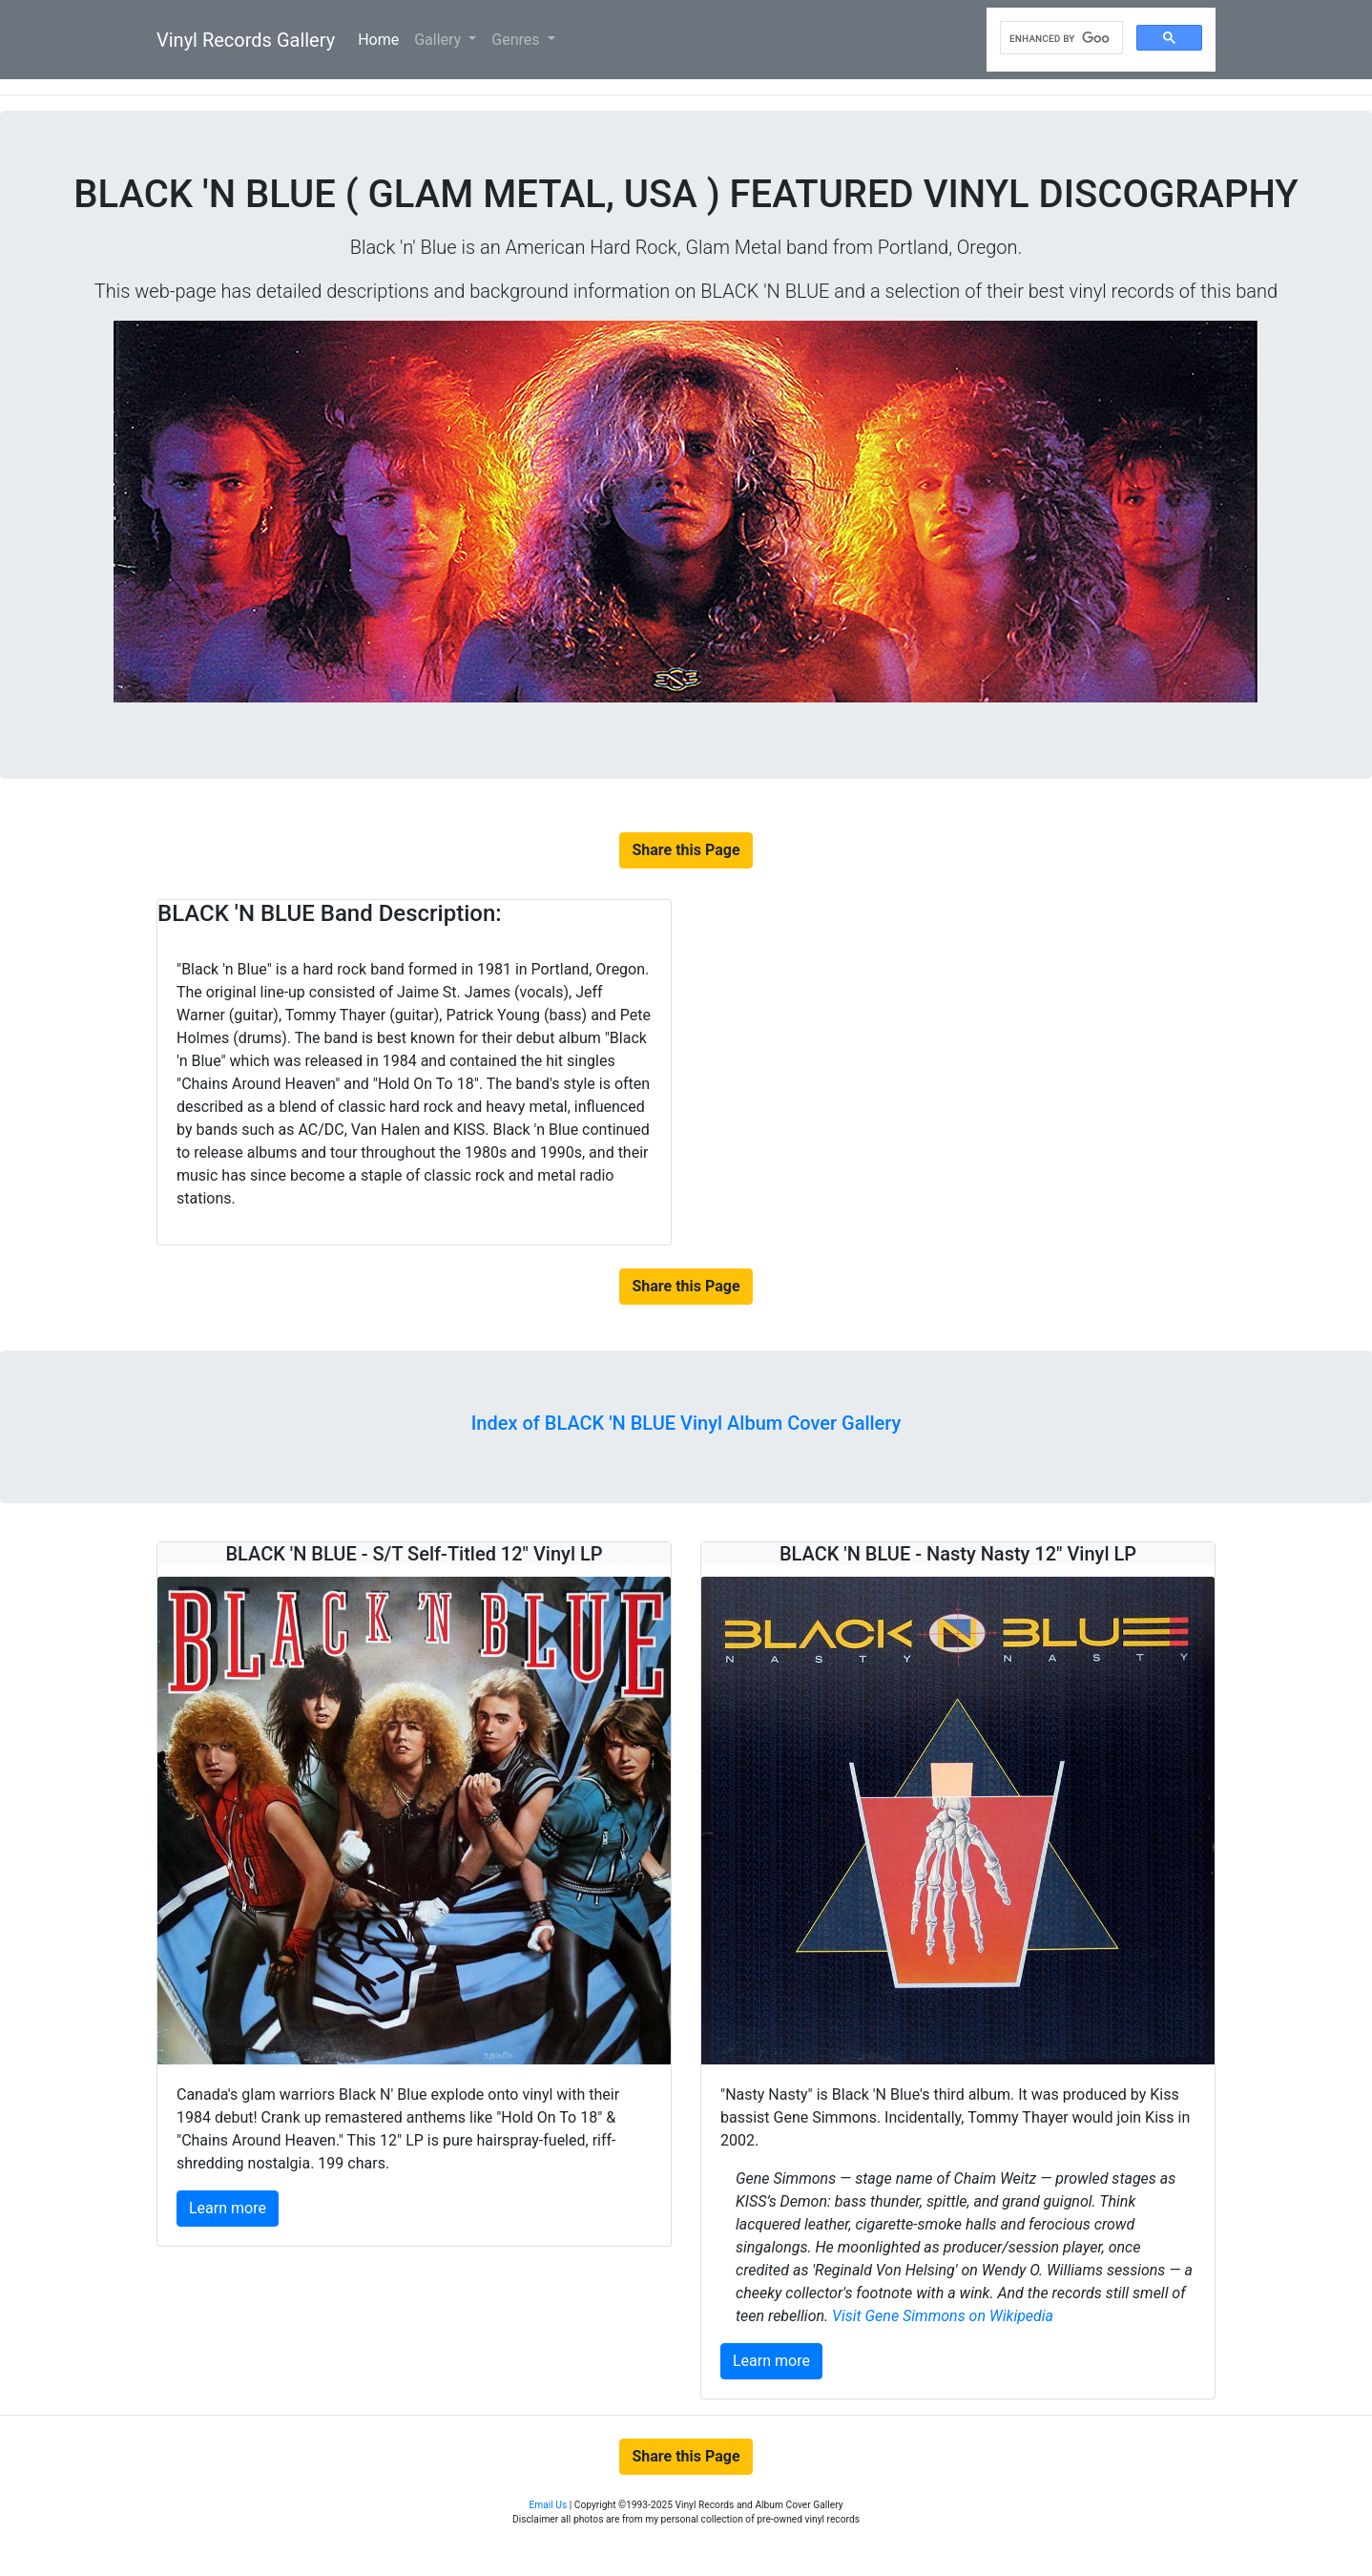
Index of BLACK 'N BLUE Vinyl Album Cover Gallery (686, 1423)
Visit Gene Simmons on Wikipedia (942, 2316)
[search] (1059, 38)
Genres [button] (517, 40)
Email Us (548, 2505)
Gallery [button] (439, 40)
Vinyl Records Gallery (245, 40)
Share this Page (685, 850)
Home (382, 39)
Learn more (227, 2208)
